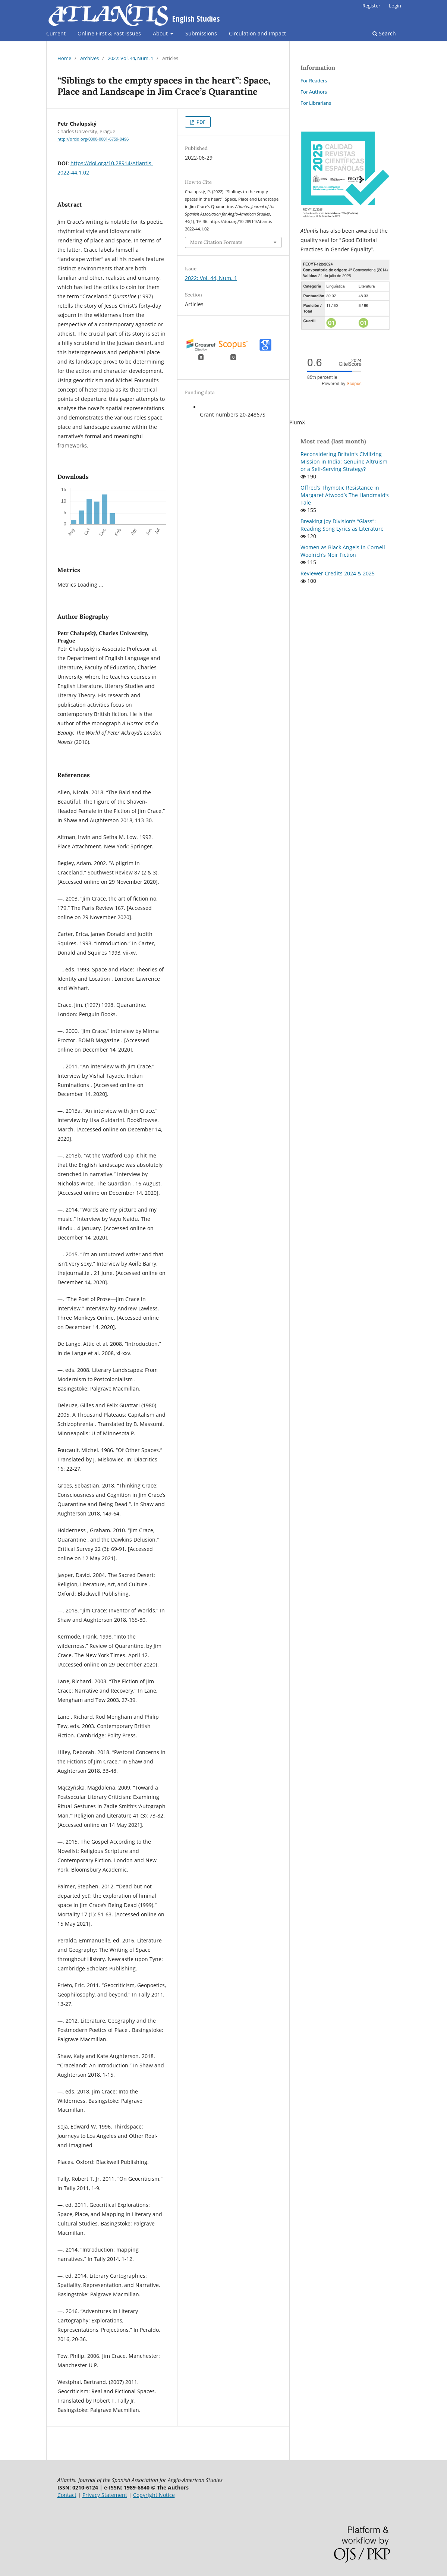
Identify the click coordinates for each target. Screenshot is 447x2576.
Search (384, 33)
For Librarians (315, 103)
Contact (66, 2494)
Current (56, 33)
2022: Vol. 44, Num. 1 (130, 58)
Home (64, 58)
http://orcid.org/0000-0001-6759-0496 (93, 139)
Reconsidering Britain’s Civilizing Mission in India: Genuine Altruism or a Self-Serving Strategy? (343, 461)
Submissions (201, 33)
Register (371, 5)
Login (395, 5)
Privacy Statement (104, 2494)
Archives (89, 58)
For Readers (313, 80)
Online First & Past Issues (109, 33)
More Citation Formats (216, 242)
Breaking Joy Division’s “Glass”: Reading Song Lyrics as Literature (342, 525)
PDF (200, 122)
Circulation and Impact (257, 33)
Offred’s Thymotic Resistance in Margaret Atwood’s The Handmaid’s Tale (344, 495)
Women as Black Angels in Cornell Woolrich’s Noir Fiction (342, 551)
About (161, 33)
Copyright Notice (154, 2494)
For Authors (313, 91)
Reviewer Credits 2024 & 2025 (337, 573)
